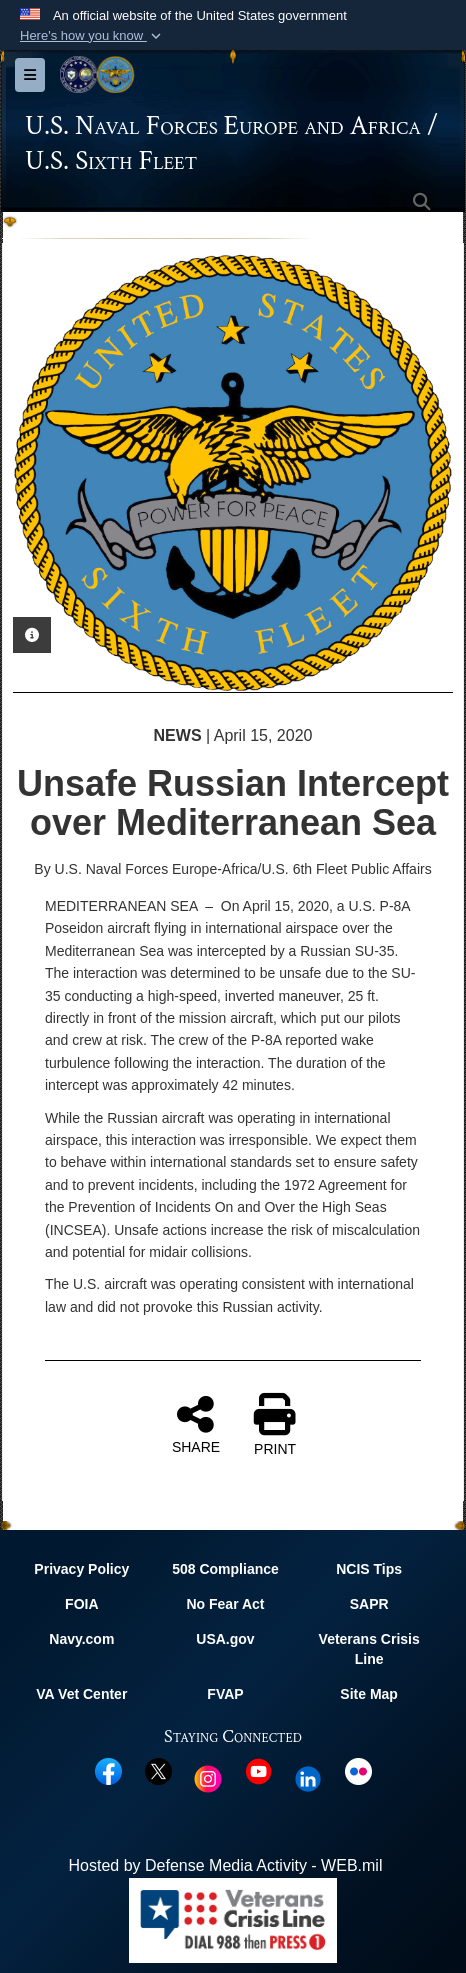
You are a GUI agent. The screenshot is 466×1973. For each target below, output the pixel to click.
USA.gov (225, 1639)
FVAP (225, 1694)
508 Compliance (225, 1569)
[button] (92, 36)
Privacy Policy (81, 1569)
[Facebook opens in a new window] (108, 1770)
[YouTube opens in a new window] (258, 1770)
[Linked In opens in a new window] (308, 1777)
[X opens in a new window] (158, 1770)
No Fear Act (225, 1604)
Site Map (369, 1694)
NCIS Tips (369, 1569)
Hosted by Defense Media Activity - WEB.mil (226, 1865)
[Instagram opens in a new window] (208, 1777)
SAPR (369, 1604)
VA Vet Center (81, 1694)
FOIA (81, 1604)
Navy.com (81, 1639)
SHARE (196, 1424)
